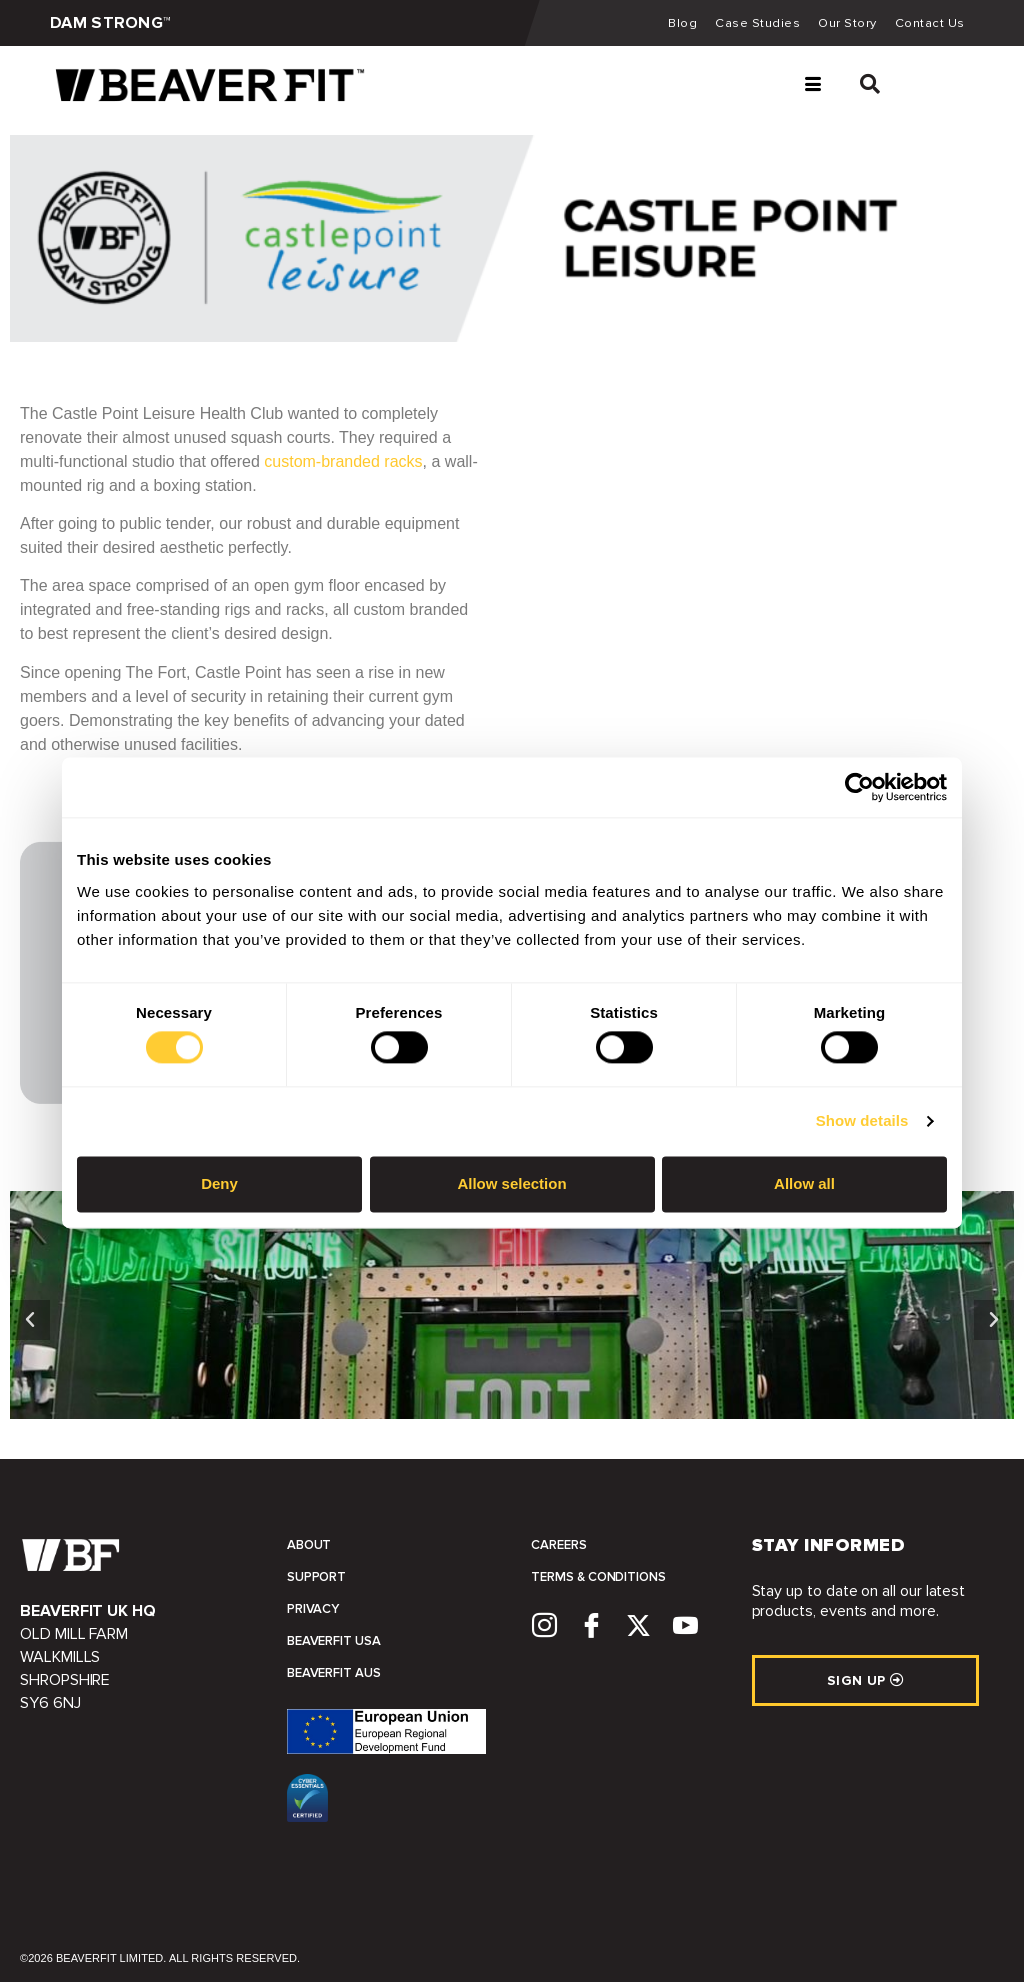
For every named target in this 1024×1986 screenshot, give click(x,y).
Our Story (844, 25)
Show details (862, 1121)
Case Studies (751, 25)
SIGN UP (865, 1684)
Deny (219, 1183)
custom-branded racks (343, 465)
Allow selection (511, 1183)
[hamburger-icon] (812, 90)
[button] (30, 1324)
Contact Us (929, 25)
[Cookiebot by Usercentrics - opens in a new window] (859, 787)
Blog (674, 25)
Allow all (804, 1183)
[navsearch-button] (860, 90)
